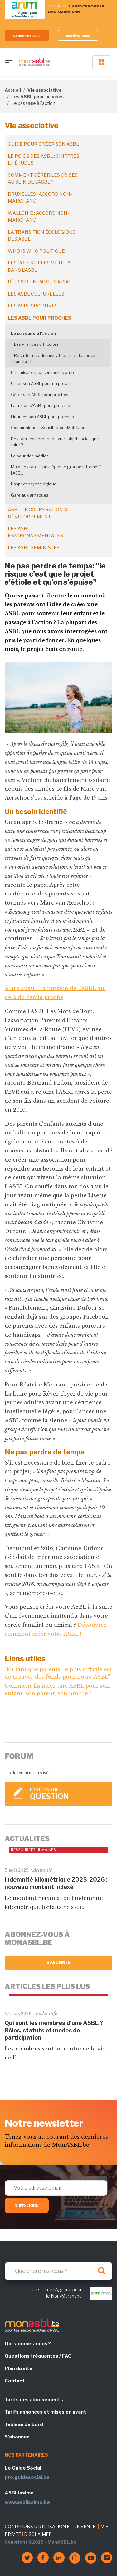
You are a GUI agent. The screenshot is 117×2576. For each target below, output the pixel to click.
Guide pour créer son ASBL (43, 144)
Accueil (13, 90)
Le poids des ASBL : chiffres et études (43, 159)
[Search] (58, 2271)
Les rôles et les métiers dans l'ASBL (40, 266)
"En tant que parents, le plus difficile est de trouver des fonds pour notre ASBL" (58, 1673)
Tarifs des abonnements (34, 2399)
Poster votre (68, 1794)
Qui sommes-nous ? (28, 2343)
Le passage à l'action (33, 333)
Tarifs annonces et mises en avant (45, 2412)
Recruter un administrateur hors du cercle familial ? (54, 358)
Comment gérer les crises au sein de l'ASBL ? (43, 178)
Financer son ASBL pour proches (42, 416)
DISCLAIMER (38, 2534)
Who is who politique (36, 251)
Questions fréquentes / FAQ (38, 2356)
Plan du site (18, 2368)
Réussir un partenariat (39, 282)
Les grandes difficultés (36, 344)
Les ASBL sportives (33, 306)
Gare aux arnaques (29, 495)
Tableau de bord (24, 2424)
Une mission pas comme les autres (44, 372)
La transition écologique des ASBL (42, 235)
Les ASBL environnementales (35, 532)
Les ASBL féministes (34, 547)
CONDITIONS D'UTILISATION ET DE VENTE (50, 2526)
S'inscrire (26, 2205)
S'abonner (58, 1962)
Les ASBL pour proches (37, 96)
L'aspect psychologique (33, 483)
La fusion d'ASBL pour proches (40, 405)
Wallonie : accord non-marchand (38, 216)
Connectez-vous (27, 35)
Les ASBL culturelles (36, 294)
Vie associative (44, 90)
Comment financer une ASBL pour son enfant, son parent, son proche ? (57, 1689)
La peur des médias (30, 455)
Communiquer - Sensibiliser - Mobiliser (48, 427)
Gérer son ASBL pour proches (39, 394)
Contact (15, 2381)
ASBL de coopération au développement (39, 513)
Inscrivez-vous (78, 35)
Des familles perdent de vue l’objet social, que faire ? (55, 441)
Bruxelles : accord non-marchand (40, 197)
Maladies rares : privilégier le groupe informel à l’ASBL (56, 469)
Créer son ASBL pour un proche (41, 383)
